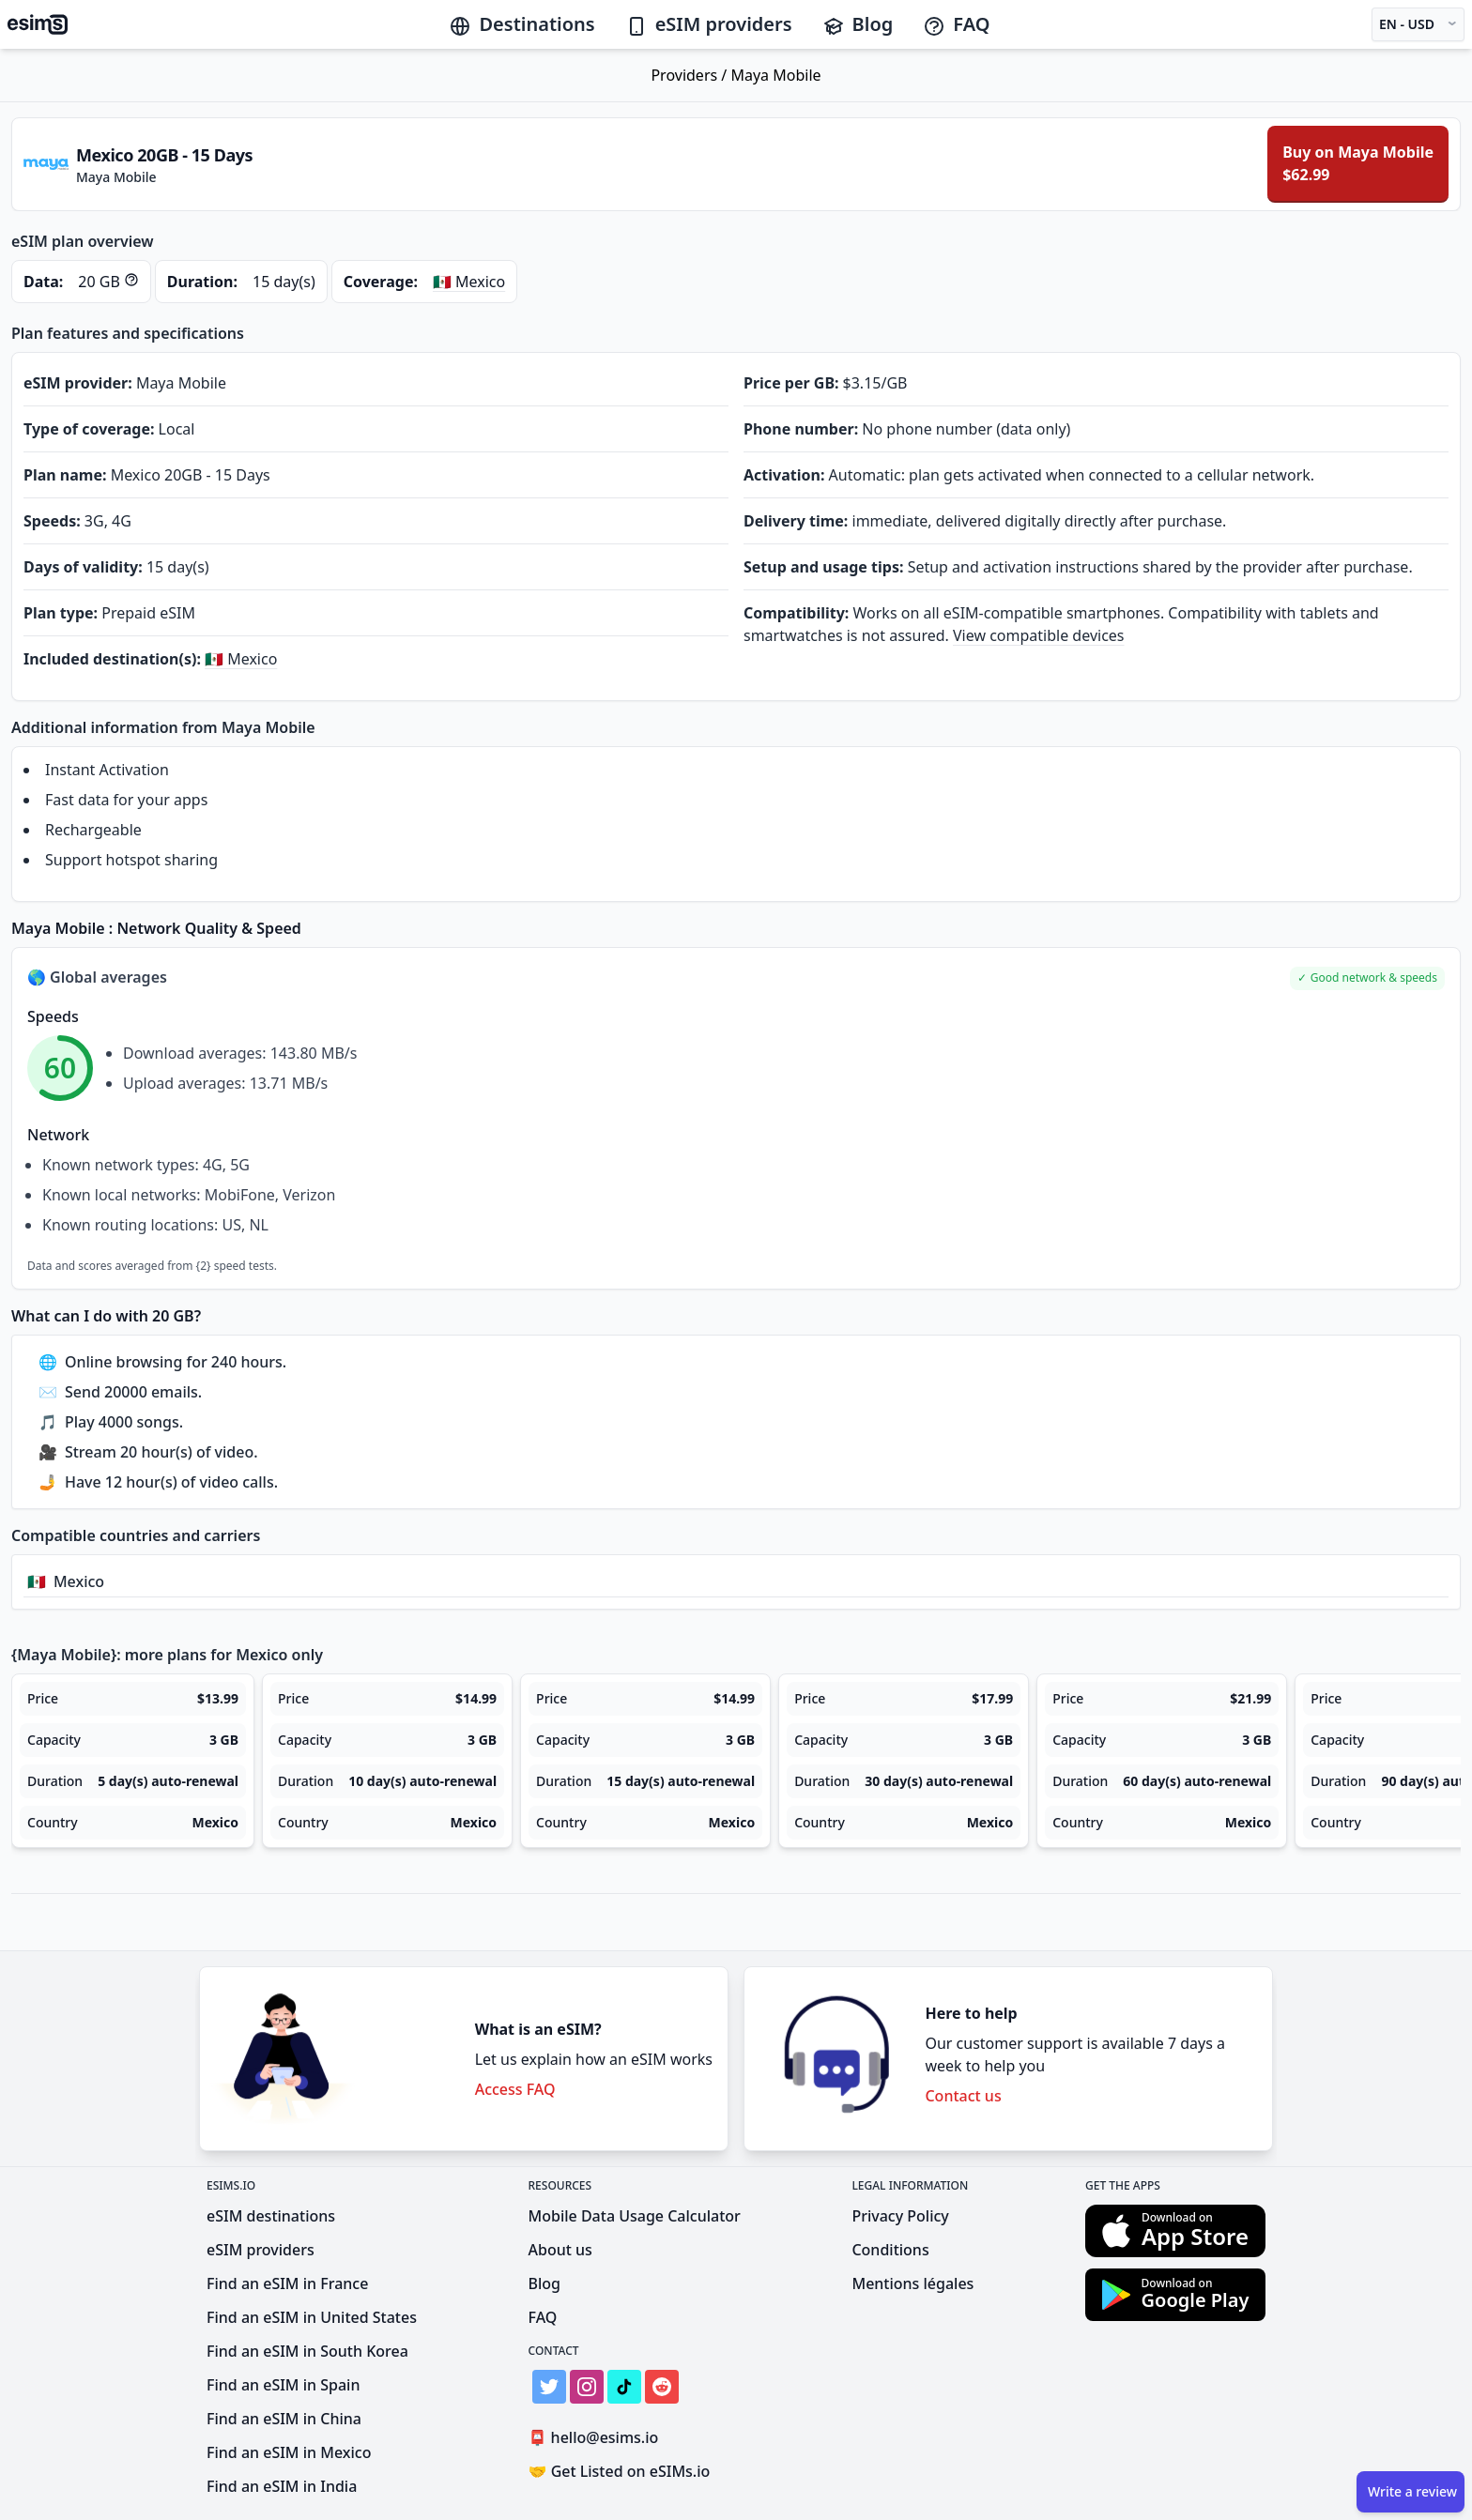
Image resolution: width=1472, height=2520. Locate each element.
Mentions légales (912, 2283)
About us (560, 2249)
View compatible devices (1039, 635)
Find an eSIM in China (284, 2418)
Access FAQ (515, 2089)
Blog (858, 24)
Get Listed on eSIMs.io (620, 2471)
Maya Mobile (775, 75)
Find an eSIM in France (287, 2283)
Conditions (889, 2249)
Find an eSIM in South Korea (307, 2351)
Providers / (690, 75)
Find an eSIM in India (282, 2486)
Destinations (521, 24)
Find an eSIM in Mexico (289, 2452)
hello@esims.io (598, 2438)
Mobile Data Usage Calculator (635, 2216)
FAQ (956, 24)
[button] (1367, 978)
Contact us (963, 2095)
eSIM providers (708, 24)
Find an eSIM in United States (312, 2317)
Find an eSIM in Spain (283, 2385)
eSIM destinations (271, 2216)
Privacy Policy (899, 2216)
